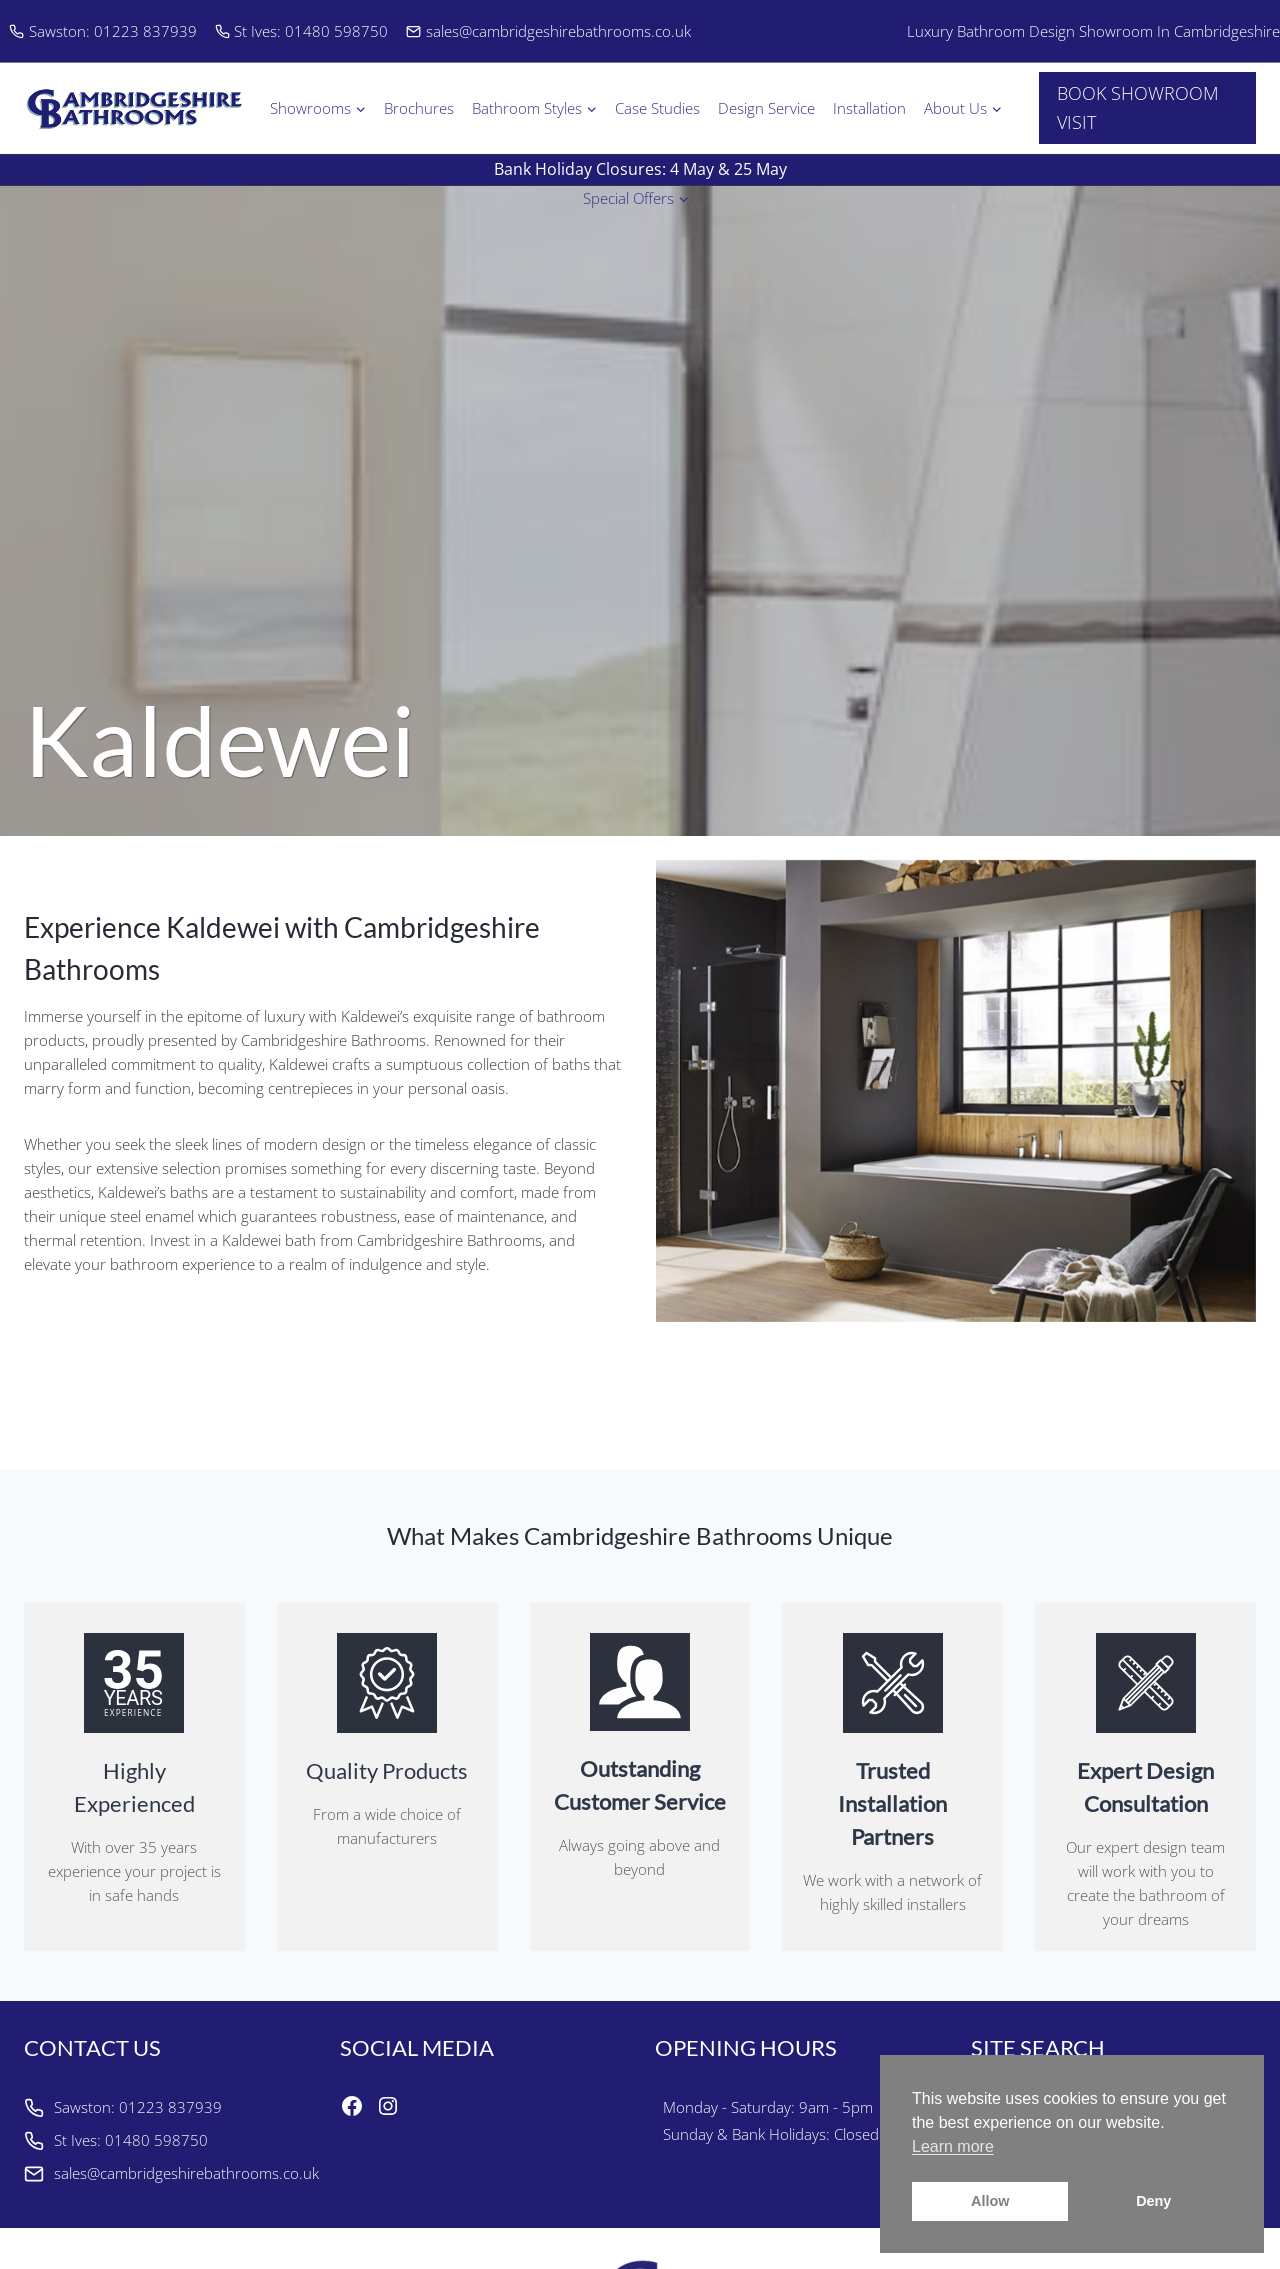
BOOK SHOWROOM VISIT (1138, 107)
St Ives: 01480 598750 (302, 31)
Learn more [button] (953, 2146)
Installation (869, 108)
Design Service (766, 108)
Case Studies (657, 108)
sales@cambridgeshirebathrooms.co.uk (548, 31)
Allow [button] (990, 2201)
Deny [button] (1153, 2201)
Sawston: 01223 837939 (103, 31)
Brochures (419, 108)
